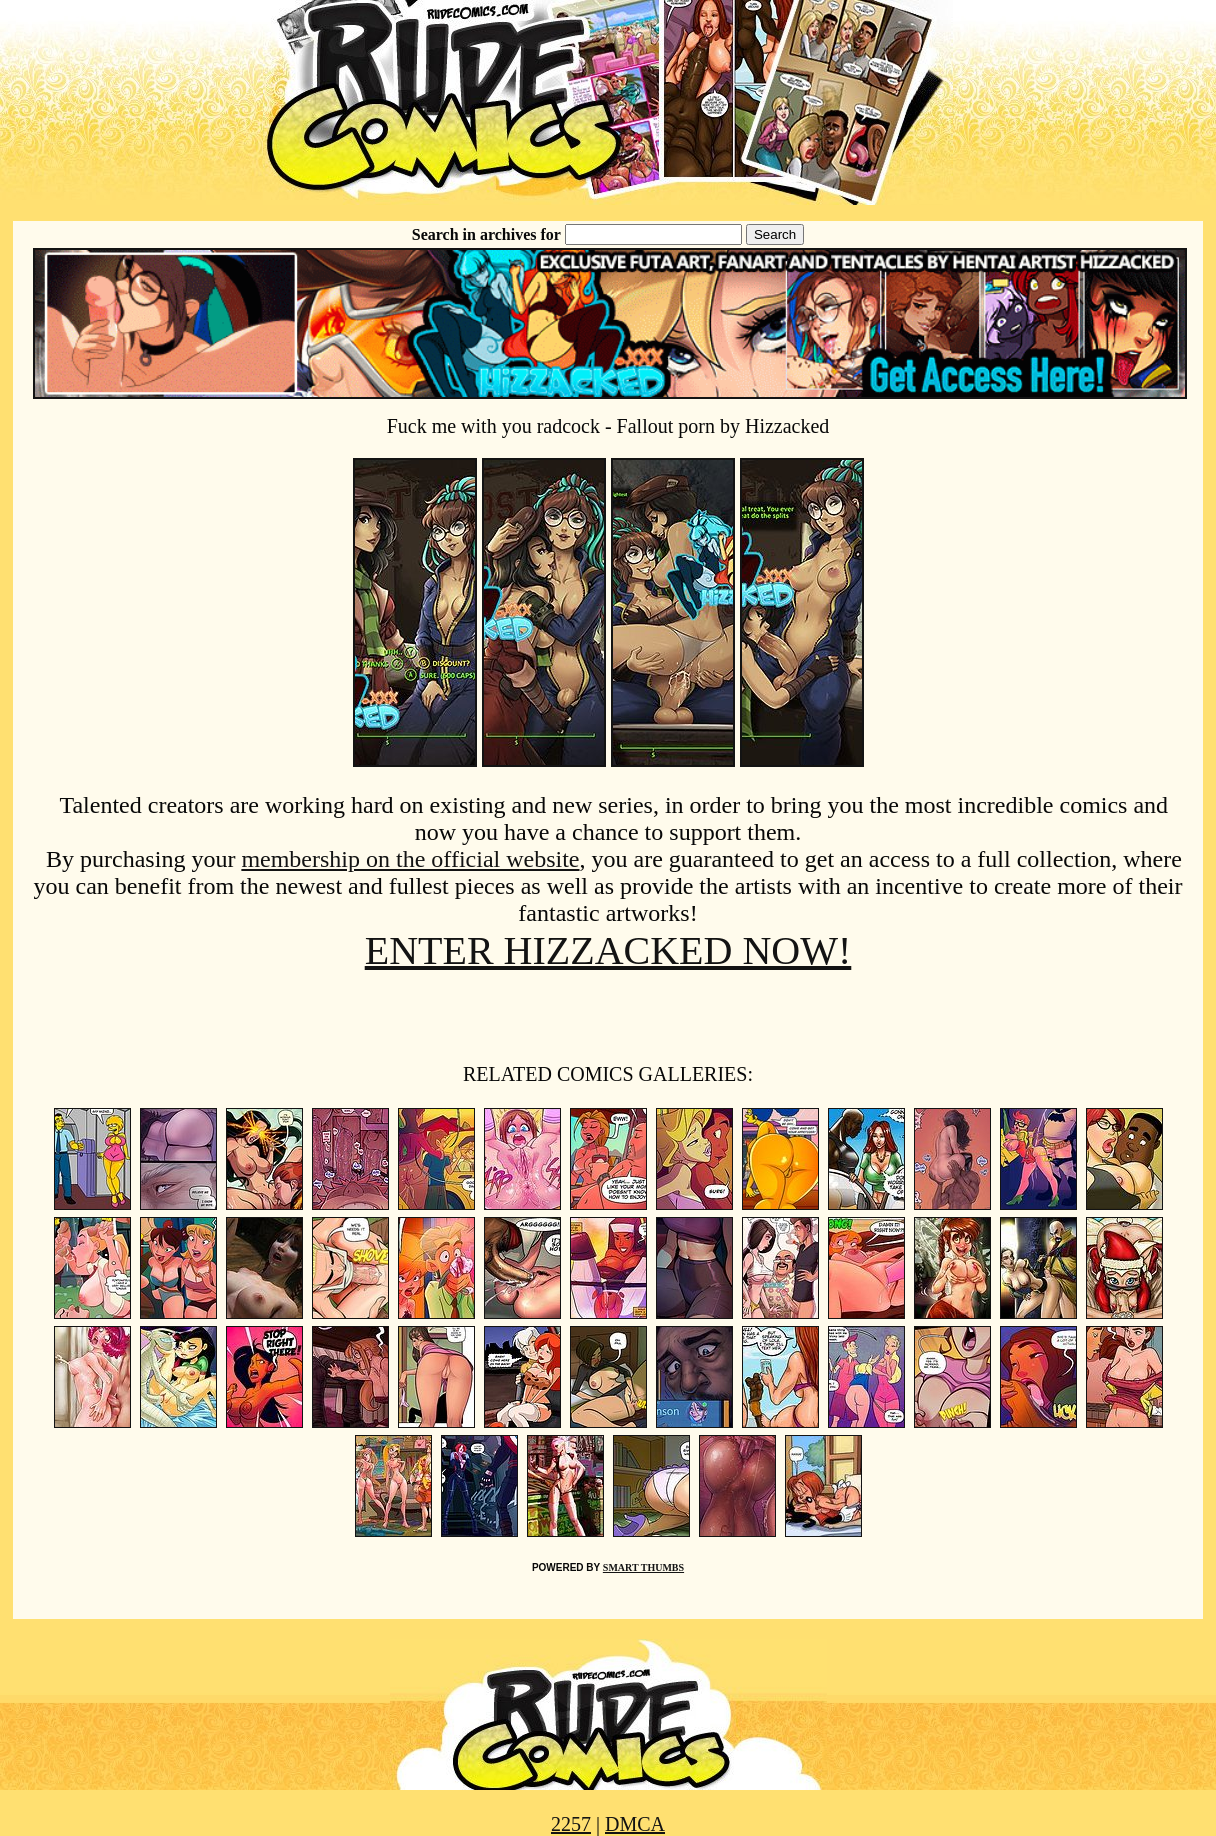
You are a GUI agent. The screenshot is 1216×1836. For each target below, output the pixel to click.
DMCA (635, 1824)
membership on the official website (410, 859)
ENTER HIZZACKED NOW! (608, 950)
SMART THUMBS (643, 1567)
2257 (571, 1824)
